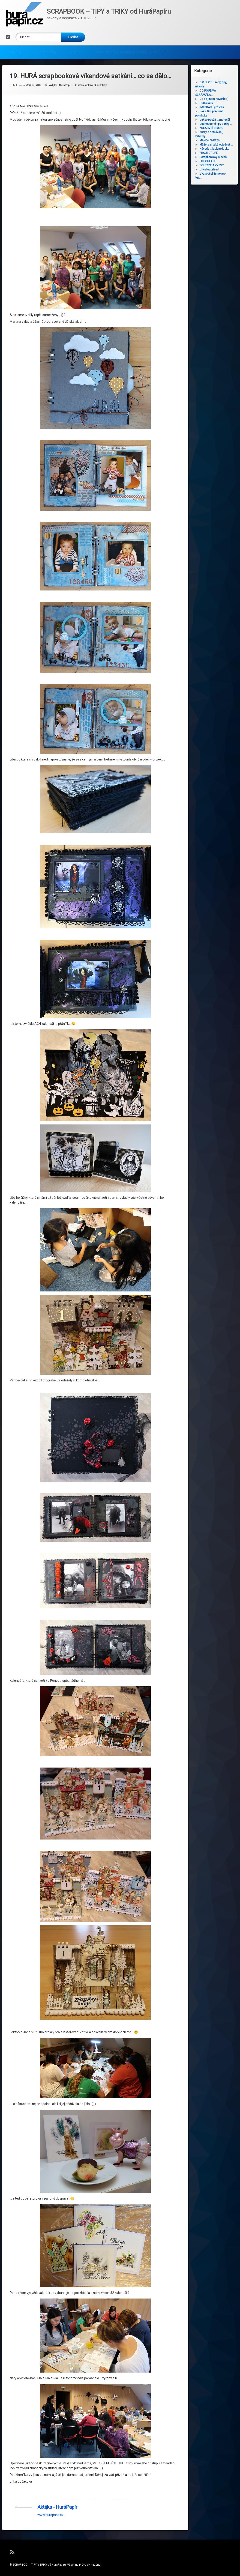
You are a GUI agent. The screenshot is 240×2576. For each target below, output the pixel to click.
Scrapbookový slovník (213, 157)
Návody (15, 52)
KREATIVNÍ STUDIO (211, 128)
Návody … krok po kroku (214, 148)
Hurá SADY (206, 103)
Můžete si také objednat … (216, 144)
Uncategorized (209, 169)
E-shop (75, 52)
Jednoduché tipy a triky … (216, 123)
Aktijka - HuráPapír (60, 85)
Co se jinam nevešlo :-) (214, 99)
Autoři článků (45, 52)
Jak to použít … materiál (215, 119)
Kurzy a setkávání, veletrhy (91, 85)
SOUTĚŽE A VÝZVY (212, 165)
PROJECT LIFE (209, 153)
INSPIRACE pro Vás (212, 107)
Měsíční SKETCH (210, 140)
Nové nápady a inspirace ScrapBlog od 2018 (131, 52)
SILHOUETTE (208, 161)
